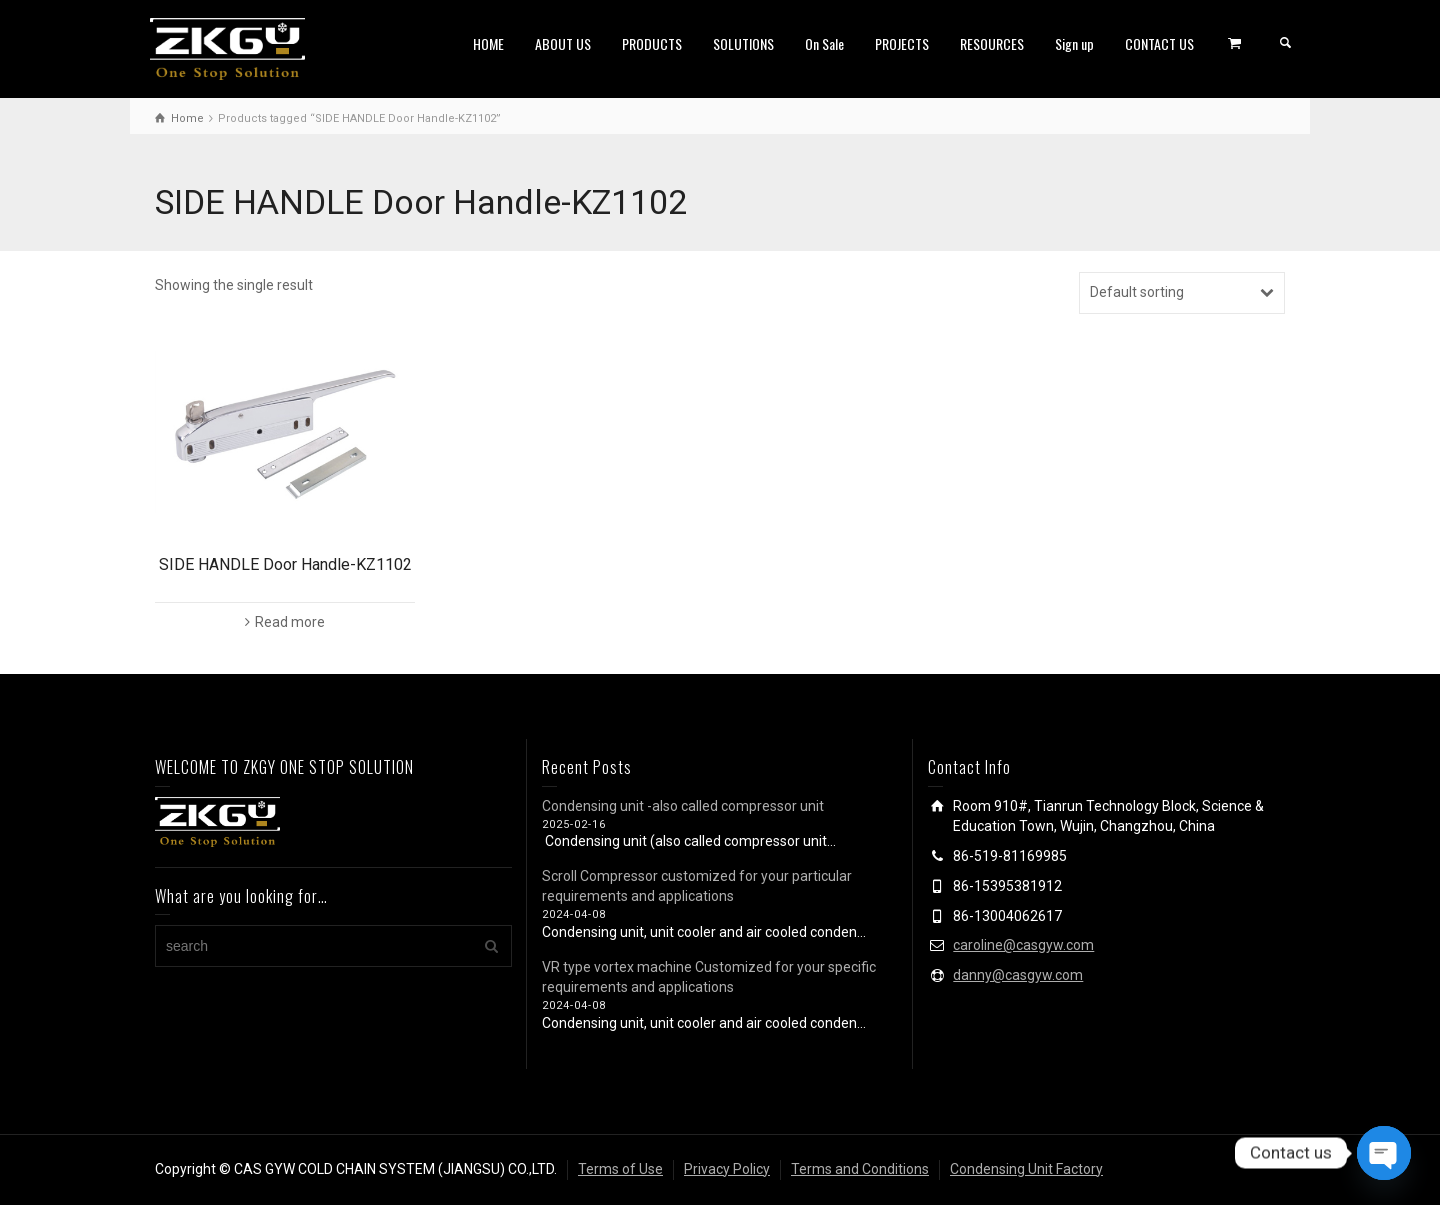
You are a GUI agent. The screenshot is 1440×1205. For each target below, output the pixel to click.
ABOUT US (563, 43)
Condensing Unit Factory (1026, 1169)
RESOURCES (992, 43)
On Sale (824, 43)
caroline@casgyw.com (1023, 945)
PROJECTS (902, 43)
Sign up (1074, 43)
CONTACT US (1159, 43)
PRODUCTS (652, 43)
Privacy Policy (727, 1169)
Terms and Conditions (860, 1169)
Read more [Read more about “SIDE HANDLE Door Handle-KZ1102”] (290, 622)
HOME (488, 43)
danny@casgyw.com (1018, 975)
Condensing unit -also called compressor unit (683, 806)
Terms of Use (620, 1169)
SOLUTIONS (743, 43)
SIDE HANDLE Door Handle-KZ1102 (285, 564)
